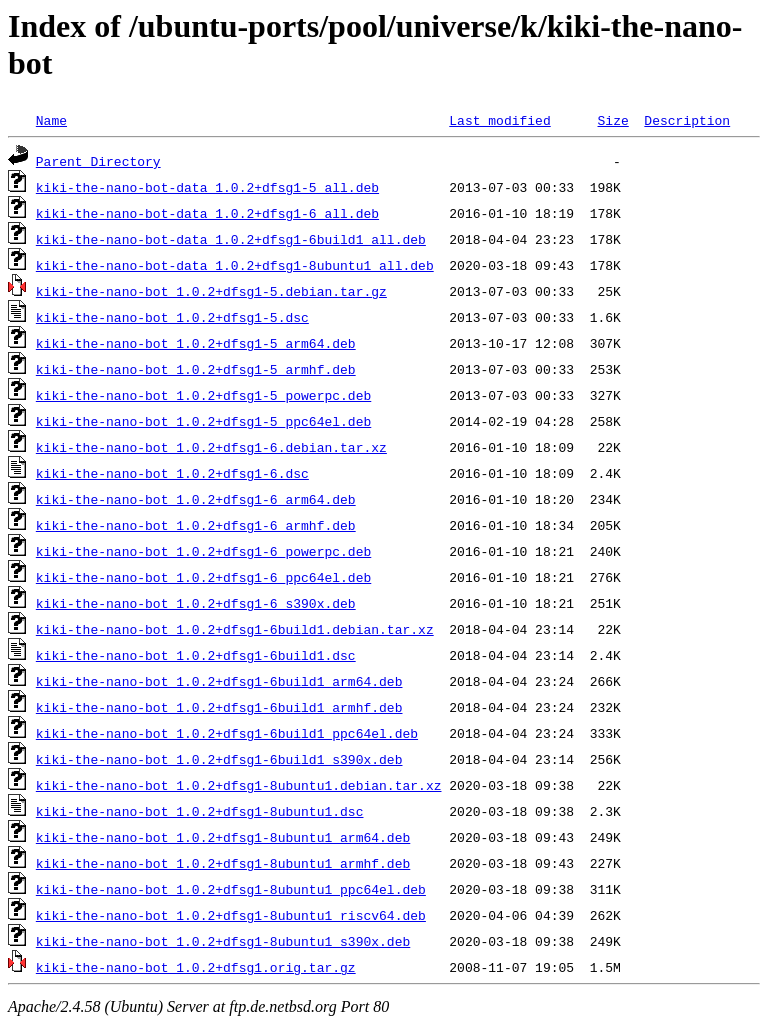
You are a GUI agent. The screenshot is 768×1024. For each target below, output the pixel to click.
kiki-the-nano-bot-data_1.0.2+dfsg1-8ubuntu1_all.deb (235, 265)
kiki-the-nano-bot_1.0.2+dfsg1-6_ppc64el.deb (203, 577)
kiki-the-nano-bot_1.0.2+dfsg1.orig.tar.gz (196, 967)
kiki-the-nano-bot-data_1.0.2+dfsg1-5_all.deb (207, 187)
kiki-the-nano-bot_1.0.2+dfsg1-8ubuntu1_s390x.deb (223, 941)
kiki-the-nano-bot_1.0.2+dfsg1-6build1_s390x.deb (219, 759)
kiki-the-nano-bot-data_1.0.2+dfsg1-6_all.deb (207, 213)
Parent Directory (98, 161)
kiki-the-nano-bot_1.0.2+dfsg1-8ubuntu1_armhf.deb (223, 863)
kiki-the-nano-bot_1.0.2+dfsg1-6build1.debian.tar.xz (235, 629)
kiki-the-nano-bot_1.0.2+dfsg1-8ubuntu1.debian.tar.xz (239, 785)
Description (687, 120)
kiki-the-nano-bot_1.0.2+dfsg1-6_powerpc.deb (203, 551)
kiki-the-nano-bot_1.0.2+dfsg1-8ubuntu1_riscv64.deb (231, 915)
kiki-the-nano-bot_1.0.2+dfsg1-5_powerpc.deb (203, 395)
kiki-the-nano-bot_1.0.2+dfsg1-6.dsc (172, 473)
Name (51, 120)
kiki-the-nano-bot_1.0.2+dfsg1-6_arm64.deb (196, 499)
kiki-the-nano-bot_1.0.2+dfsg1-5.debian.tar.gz (211, 291)
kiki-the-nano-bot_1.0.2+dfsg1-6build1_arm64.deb (219, 681)
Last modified (499, 120)
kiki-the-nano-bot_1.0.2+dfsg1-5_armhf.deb (196, 369)
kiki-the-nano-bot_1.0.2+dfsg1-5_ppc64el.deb (203, 421)
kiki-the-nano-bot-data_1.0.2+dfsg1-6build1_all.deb (231, 239)
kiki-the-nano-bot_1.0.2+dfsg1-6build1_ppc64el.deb (227, 733)
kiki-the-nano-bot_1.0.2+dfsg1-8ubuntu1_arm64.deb (223, 837)
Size (612, 120)
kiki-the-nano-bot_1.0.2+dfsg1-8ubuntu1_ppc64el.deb (231, 889)
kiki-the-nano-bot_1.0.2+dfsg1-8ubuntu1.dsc (200, 811)
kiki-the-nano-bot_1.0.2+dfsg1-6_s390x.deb (196, 603)
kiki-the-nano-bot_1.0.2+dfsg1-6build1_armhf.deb (219, 707)
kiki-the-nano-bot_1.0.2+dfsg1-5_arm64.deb (196, 343)
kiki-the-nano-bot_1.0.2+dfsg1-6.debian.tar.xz (211, 447)
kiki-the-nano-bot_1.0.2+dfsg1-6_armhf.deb (196, 525)
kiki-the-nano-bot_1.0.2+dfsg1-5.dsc (172, 317)
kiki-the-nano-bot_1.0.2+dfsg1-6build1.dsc (196, 655)
